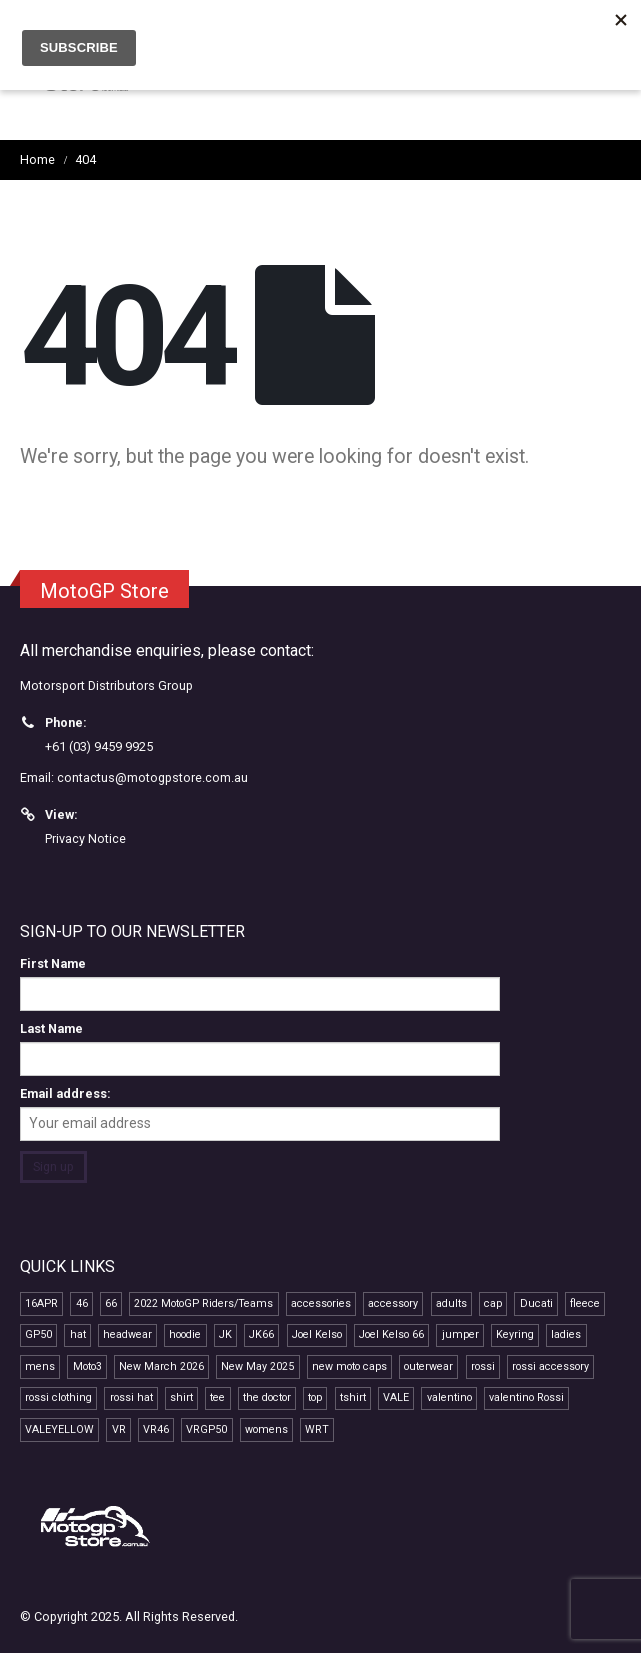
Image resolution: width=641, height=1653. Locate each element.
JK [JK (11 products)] (225, 1334)
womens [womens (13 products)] (266, 1429)
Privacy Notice (85, 838)
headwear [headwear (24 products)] (127, 1334)
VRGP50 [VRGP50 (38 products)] (206, 1429)
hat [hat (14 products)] (78, 1334)
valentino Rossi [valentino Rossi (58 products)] (526, 1397)
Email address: (65, 1093)
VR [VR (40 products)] (119, 1429)
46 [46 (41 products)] (82, 1303)
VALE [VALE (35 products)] (396, 1397)
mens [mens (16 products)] (40, 1366)
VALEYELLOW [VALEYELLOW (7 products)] (59, 1429)
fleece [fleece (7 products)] (585, 1303)
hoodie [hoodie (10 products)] (185, 1334)
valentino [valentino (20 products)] (449, 1397)
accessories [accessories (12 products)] (321, 1303)
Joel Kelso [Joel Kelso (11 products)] (317, 1334)
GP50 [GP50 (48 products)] (38, 1334)
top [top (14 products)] (315, 1397)
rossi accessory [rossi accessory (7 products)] (550, 1366)
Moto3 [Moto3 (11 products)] (87, 1366)
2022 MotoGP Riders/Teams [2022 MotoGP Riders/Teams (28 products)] (203, 1303)
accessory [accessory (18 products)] (393, 1303)
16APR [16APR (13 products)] (41, 1303)
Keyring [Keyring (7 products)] (515, 1334)
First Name (53, 963)
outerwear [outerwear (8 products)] (428, 1366)
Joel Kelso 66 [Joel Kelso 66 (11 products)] (391, 1334)
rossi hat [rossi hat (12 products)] (131, 1397)
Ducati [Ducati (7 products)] (536, 1303)
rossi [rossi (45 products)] (483, 1366)
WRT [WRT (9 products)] (317, 1429)
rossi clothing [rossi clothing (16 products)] (58, 1397)
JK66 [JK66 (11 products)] (261, 1334)
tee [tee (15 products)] (217, 1397)
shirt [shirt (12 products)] (181, 1397)
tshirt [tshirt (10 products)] (353, 1397)
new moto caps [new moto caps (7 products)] (349, 1366)
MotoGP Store (104, 591)
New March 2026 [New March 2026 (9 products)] (161, 1366)
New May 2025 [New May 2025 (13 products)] (257, 1366)
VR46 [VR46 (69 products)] (156, 1429)
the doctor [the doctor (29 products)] (267, 1397)
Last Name (51, 1028)
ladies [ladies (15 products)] (566, 1334)
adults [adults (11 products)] (451, 1303)
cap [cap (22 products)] (493, 1303)
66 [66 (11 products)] (111, 1303)
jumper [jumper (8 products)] (460, 1334)
